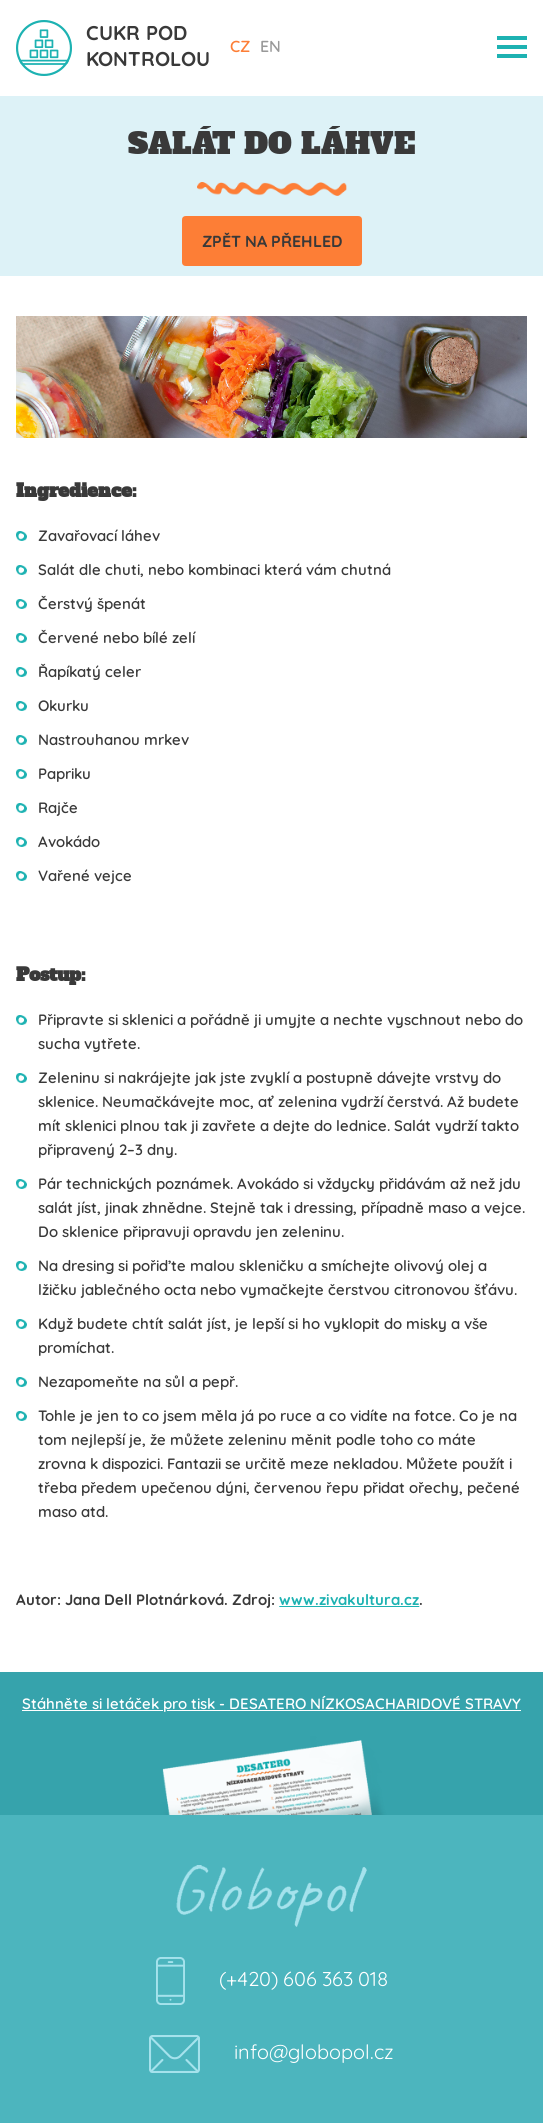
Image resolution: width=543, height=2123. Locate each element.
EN (270, 46)
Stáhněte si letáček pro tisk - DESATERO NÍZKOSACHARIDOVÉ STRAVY (271, 1703)
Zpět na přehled (272, 241)
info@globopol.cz (314, 2051)
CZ (240, 46)
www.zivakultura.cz (349, 1599)
